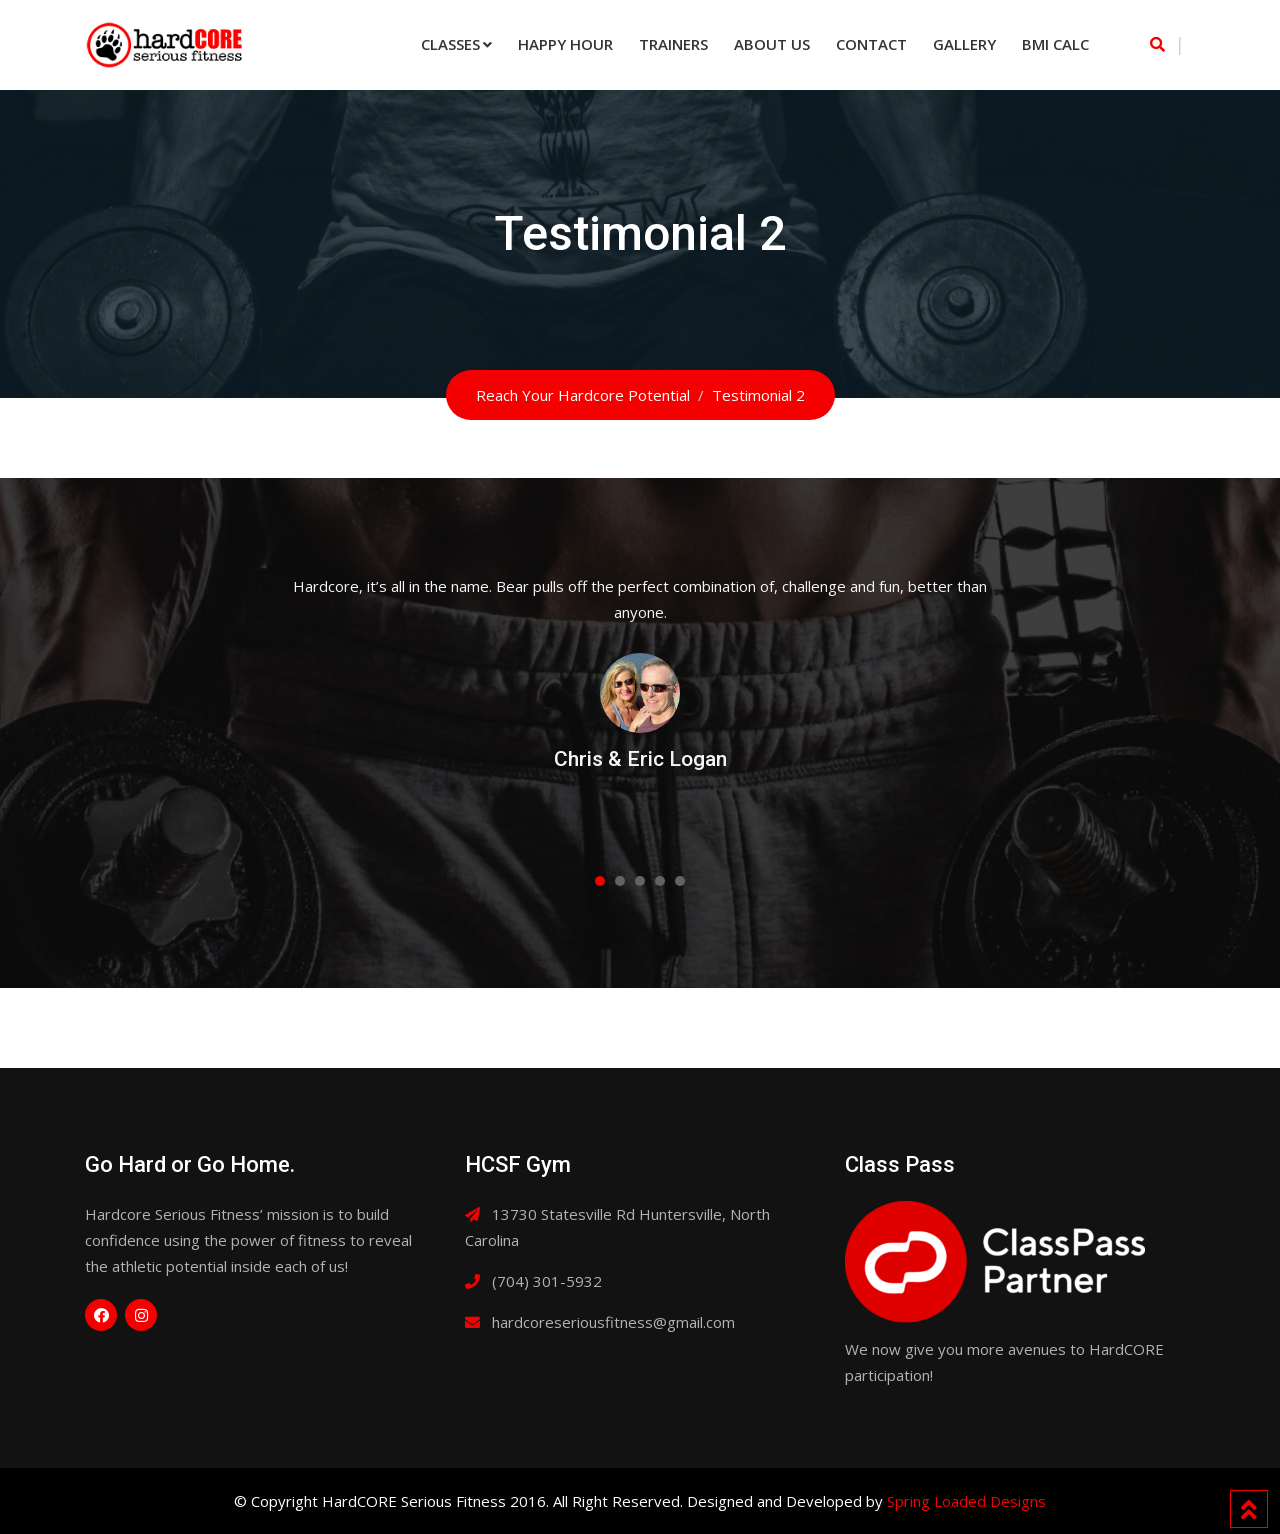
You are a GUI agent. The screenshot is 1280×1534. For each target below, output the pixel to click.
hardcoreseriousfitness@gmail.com (613, 1322)
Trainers (673, 44)
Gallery (964, 44)
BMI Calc (1055, 44)
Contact (871, 44)
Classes (450, 44)
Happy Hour (565, 44)
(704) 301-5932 (547, 1281)
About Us (772, 44)
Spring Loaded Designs (966, 1501)
